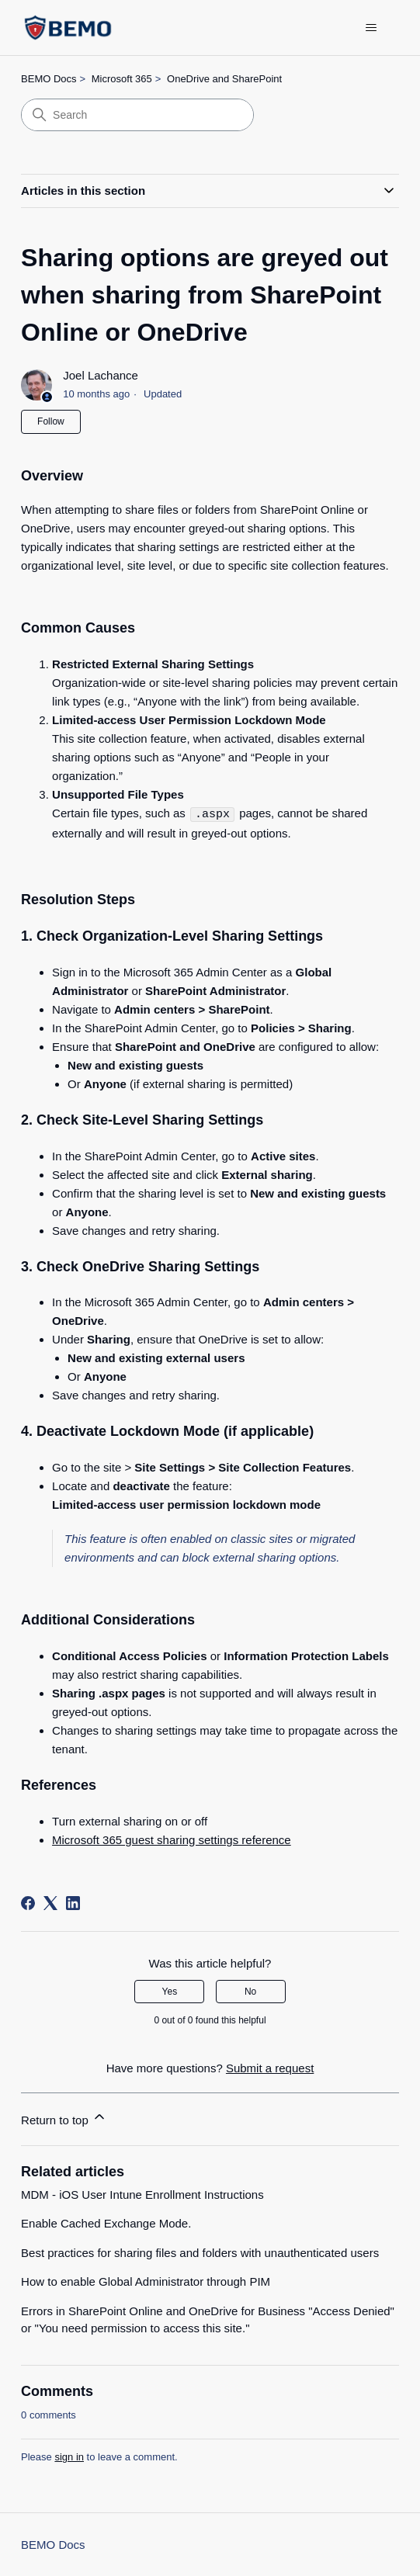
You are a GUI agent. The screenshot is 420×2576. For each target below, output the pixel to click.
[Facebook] (28, 1902)
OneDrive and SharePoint (224, 79)
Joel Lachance (100, 375)
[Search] (137, 114)
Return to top (64, 2117)
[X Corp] (50, 1902)
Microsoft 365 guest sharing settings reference (171, 1839)
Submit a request (270, 2067)
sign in (69, 2456)
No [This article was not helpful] (250, 1990)
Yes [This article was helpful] (170, 1990)
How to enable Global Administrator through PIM (145, 2280)
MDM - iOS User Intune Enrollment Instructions (142, 2193)
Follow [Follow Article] (50, 421)
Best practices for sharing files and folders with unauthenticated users (200, 2252)
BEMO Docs (49, 79)
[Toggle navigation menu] (371, 28)
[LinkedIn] (73, 1902)
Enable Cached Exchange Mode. (106, 2222)
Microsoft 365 (122, 79)
